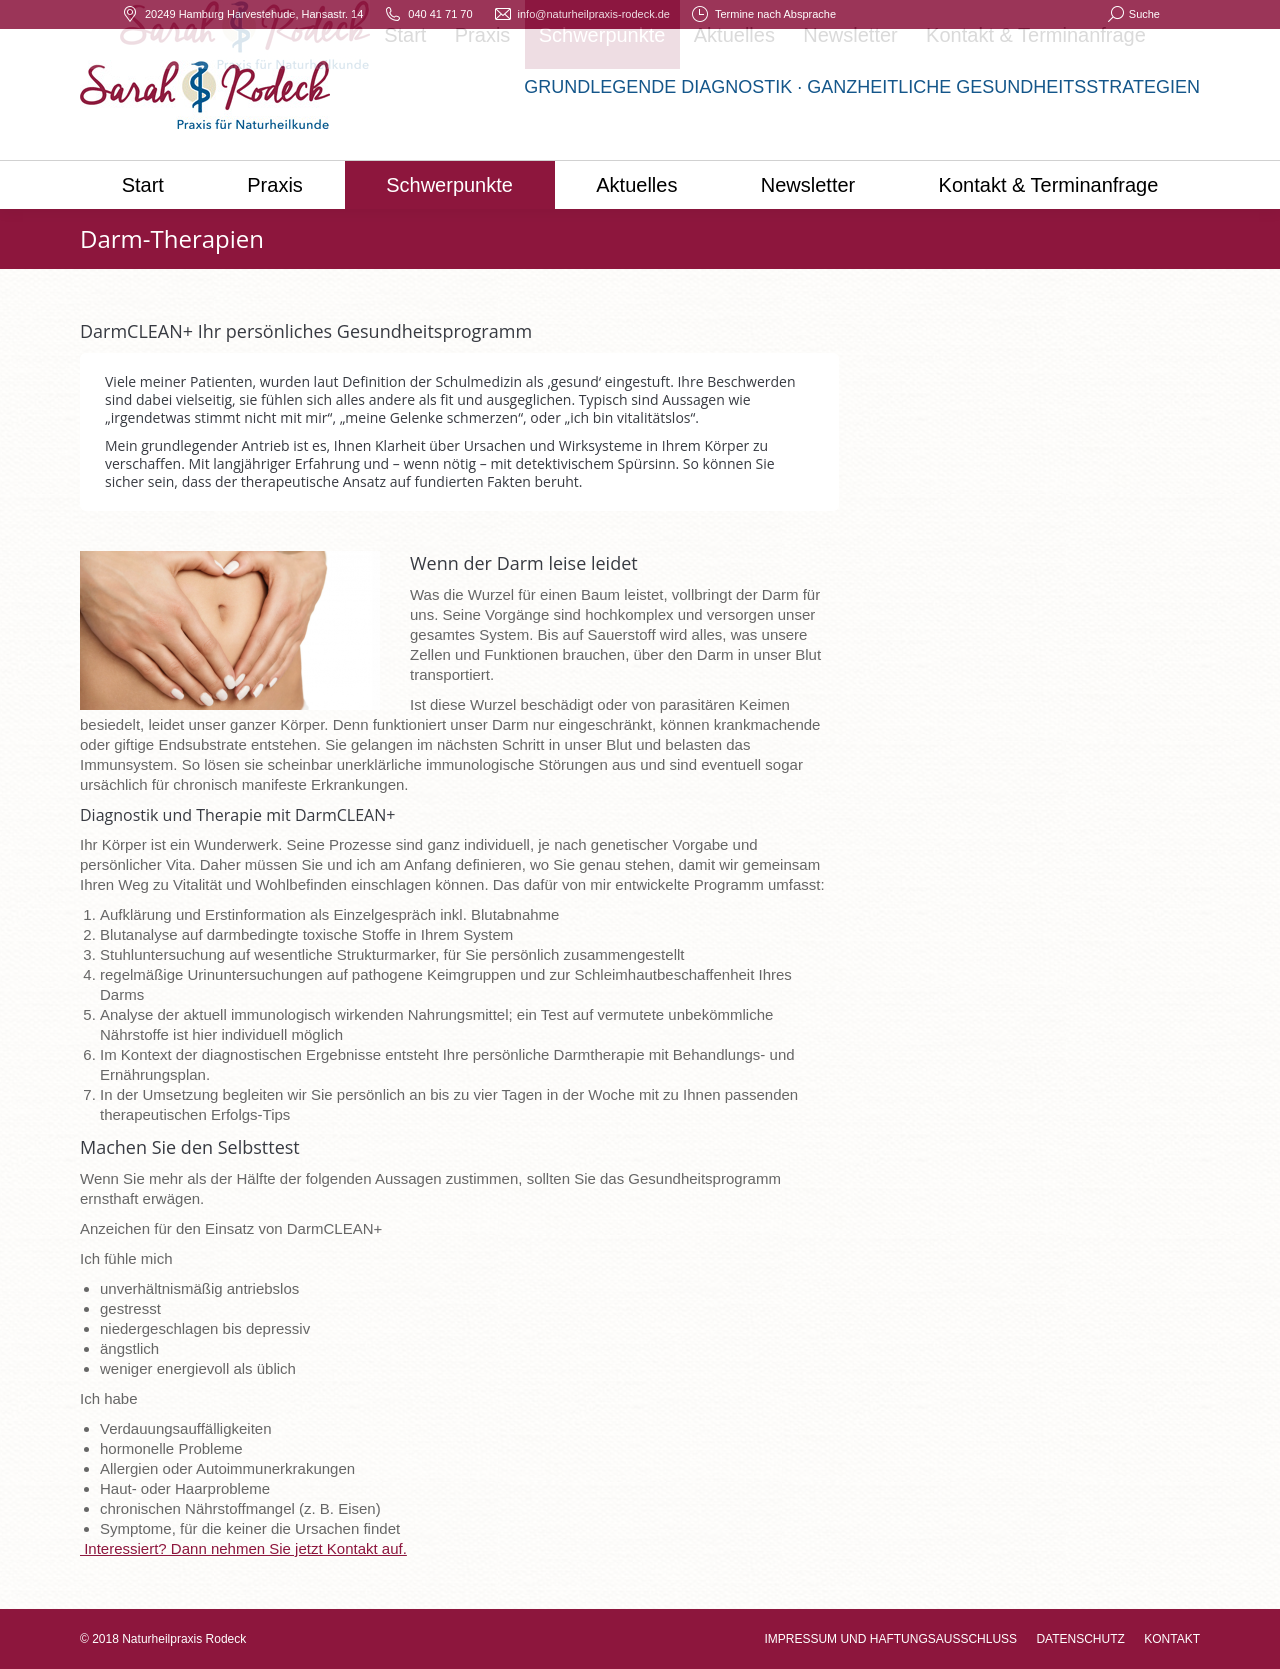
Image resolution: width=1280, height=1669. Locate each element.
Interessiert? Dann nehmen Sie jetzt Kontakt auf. (243, 1548)
